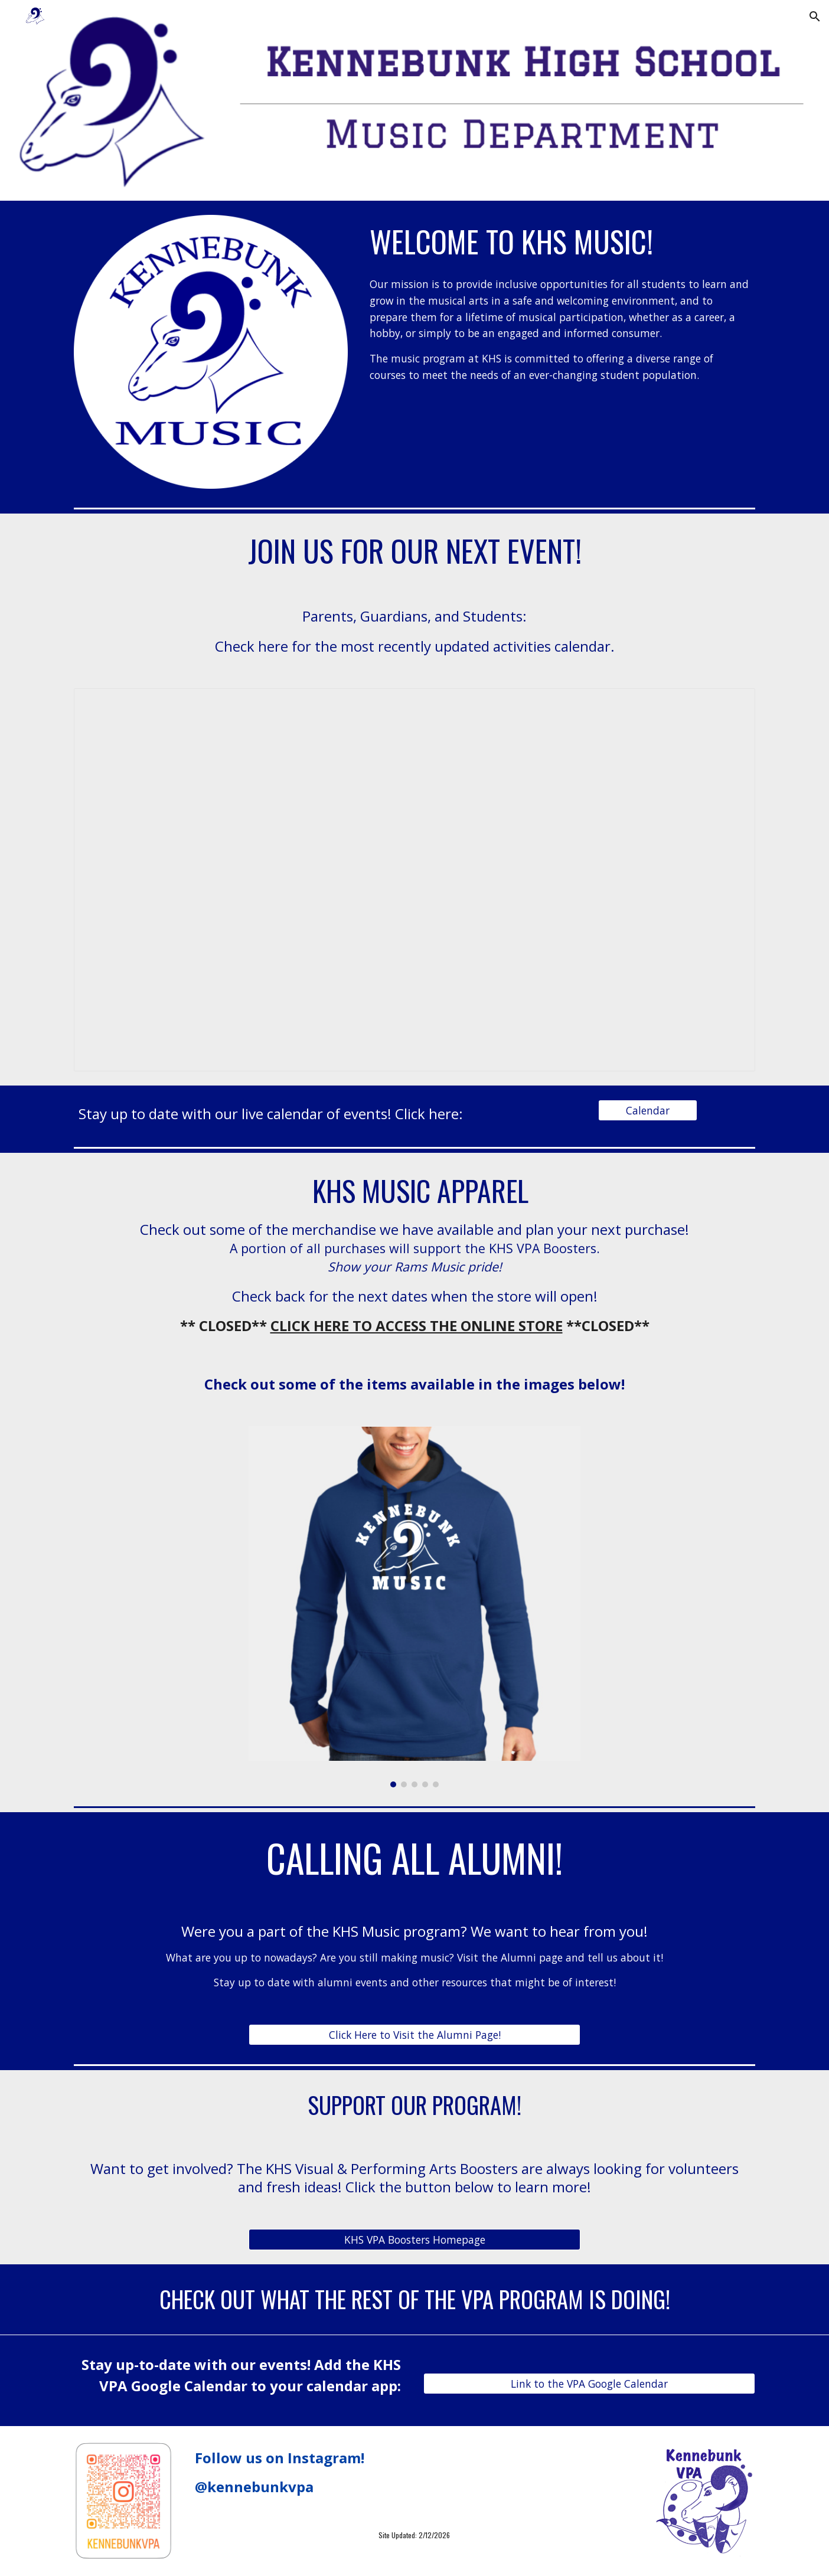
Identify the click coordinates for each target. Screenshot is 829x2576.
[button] (815, 16)
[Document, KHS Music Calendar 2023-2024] (414, 879)
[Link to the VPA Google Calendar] (589, 2383)
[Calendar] (648, 1110)
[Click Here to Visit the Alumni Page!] (414, 2035)
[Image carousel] (414, 1606)
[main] (560, 241)
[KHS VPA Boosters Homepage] (414, 2240)
